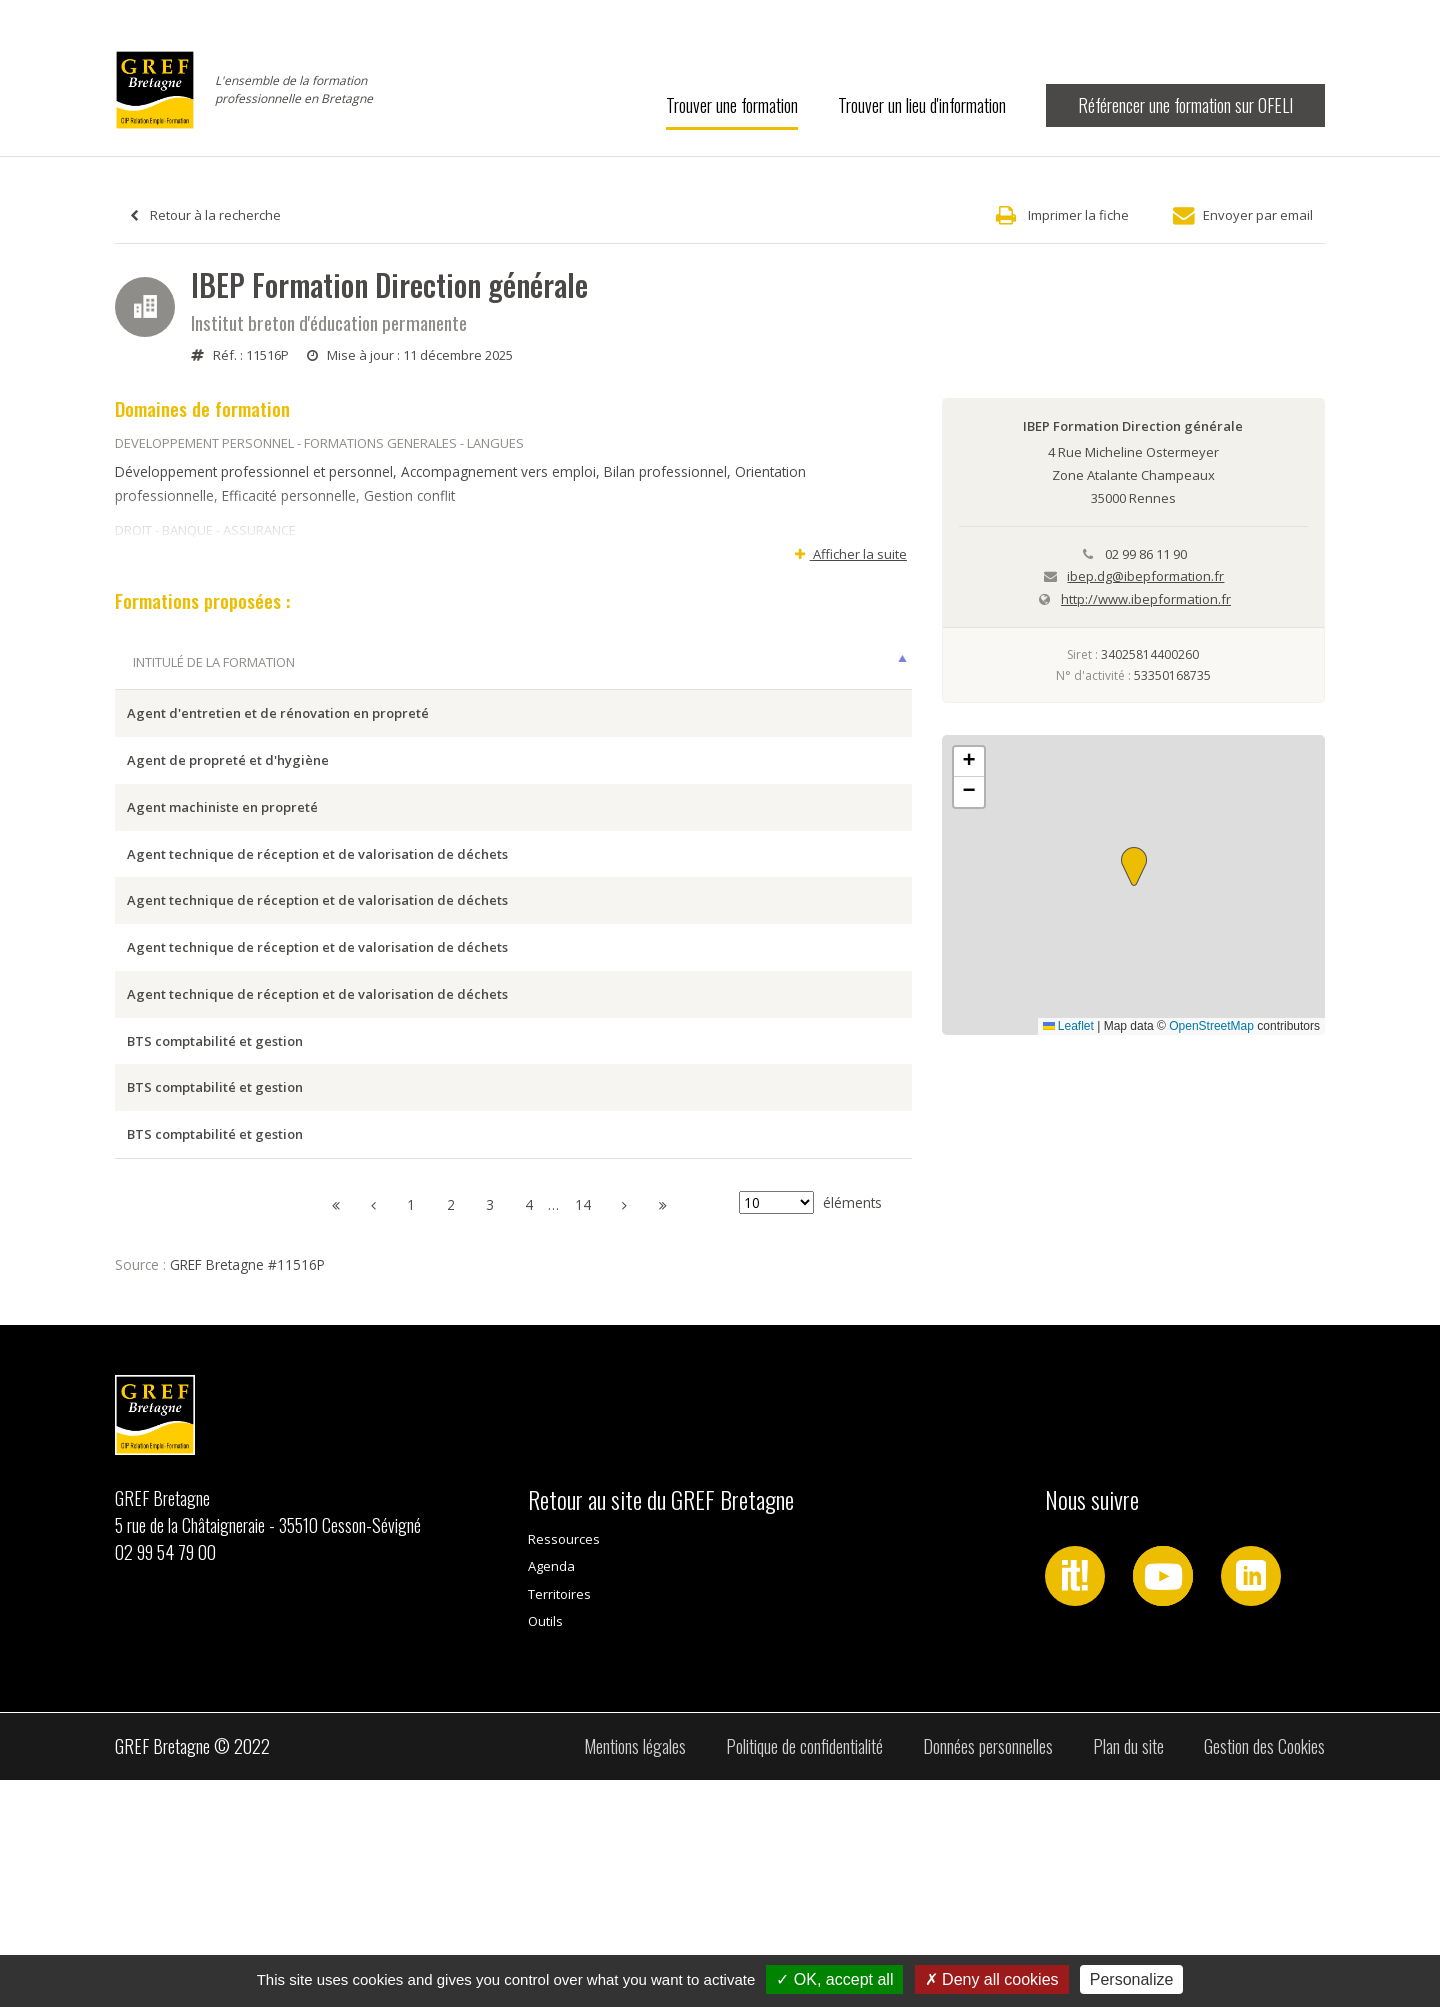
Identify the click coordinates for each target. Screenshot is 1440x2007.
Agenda (551, 1794)
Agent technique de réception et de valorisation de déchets (317, 933)
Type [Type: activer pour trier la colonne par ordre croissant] (877, 662)
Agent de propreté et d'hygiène (228, 794)
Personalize (1132, 1979)
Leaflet (1068, 1026)
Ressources (564, 1766)
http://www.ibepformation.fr (1146, 599)
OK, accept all (834, 1979)
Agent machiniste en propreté (222, 864)
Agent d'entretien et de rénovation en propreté (278, 725)
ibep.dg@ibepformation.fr (1145, 576)
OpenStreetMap (1211, 1026)
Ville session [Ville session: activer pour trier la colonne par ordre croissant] (602, 662)
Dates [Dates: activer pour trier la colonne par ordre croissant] (729, 662)
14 (583, 1432)
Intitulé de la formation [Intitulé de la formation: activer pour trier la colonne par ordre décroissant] (214, 662)
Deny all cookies (992, 1979)
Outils (545, 1849)
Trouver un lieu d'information (922, 105)
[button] (1134, 866)
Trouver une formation (732, 105)
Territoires (559, 1821)
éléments (810, 1430)
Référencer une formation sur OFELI (1185, 105)
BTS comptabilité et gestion (215, 1211)
